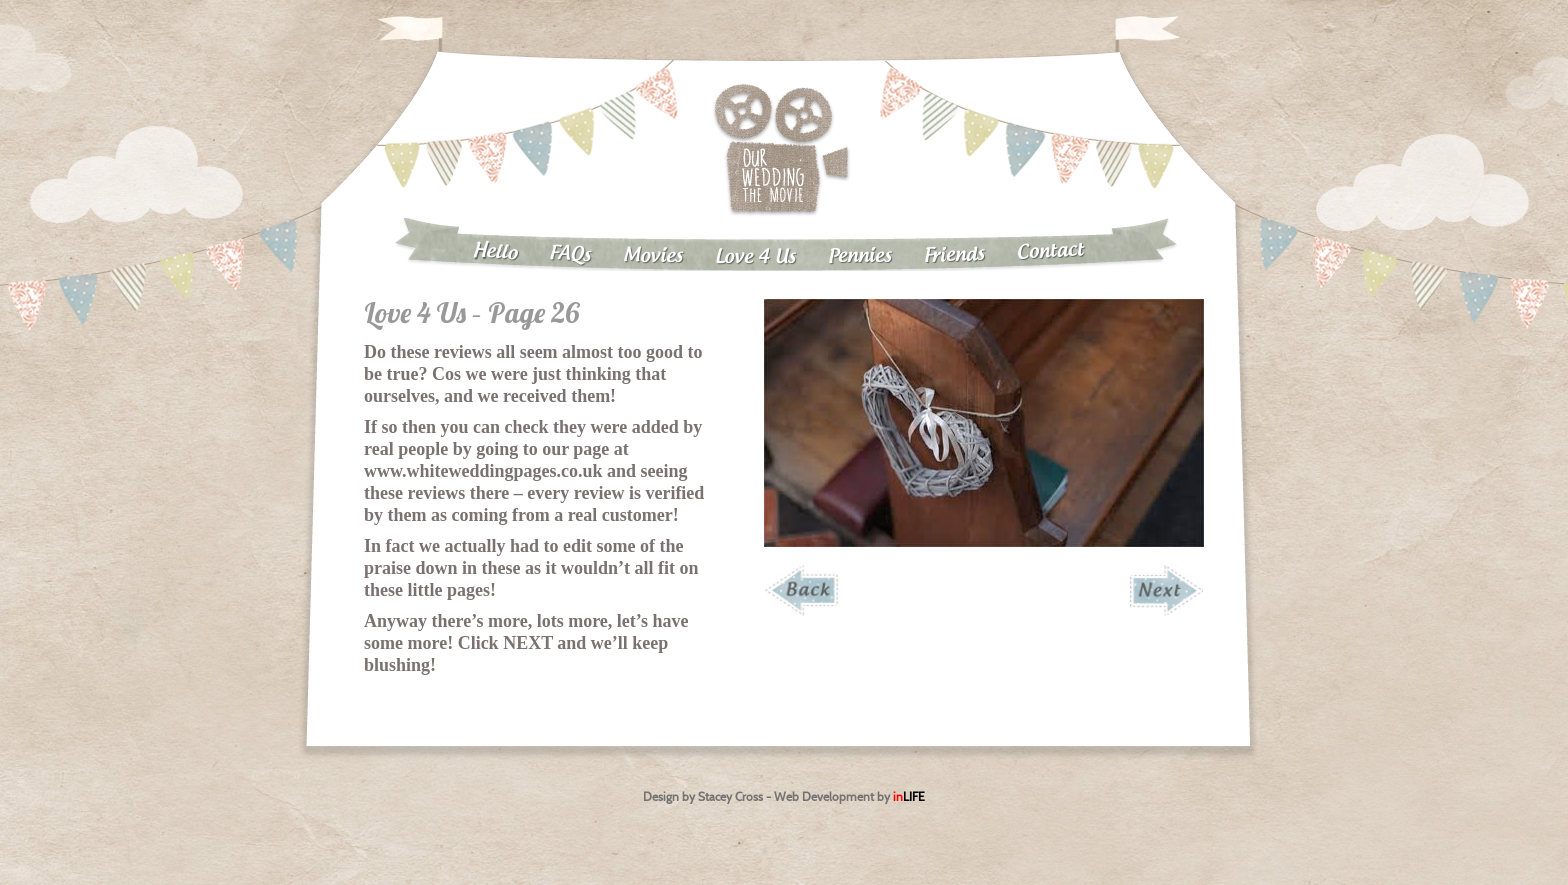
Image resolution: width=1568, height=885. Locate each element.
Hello (494, 252)
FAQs (570, 254)
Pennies (860, 256)
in (909, 796)
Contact (1051, 251)
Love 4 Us (755, 257)
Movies (653, 256)
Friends (955, 255)
